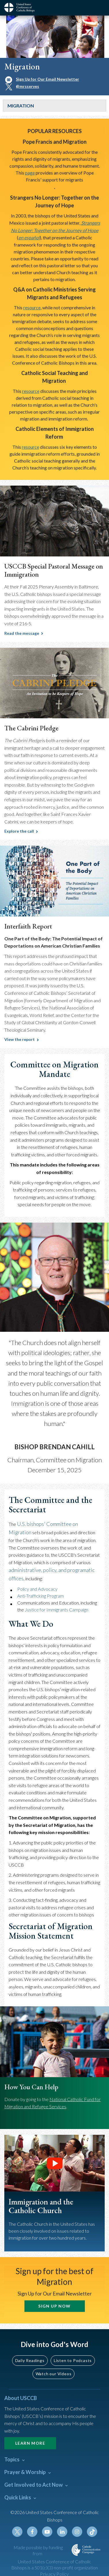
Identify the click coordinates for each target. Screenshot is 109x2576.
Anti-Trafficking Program (40, 1595)
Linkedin (62, 2531)
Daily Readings (30, 2360)
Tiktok (92, 2531)
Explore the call (19, 831)
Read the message (21, 633)
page (30, 172)
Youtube (47, 2531)
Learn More (30, 2443)
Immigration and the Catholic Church (41, 2206)
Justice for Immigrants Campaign (56, 1609)
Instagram (77, 2531)
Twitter (17, 2531)
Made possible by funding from (38, 2550)
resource (32, 307)
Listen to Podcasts (73, 2360)
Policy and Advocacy (37, 1589)
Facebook (32, 2531)
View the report (19, 1039)
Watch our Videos (54, 2373)
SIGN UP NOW (54, 2306)
